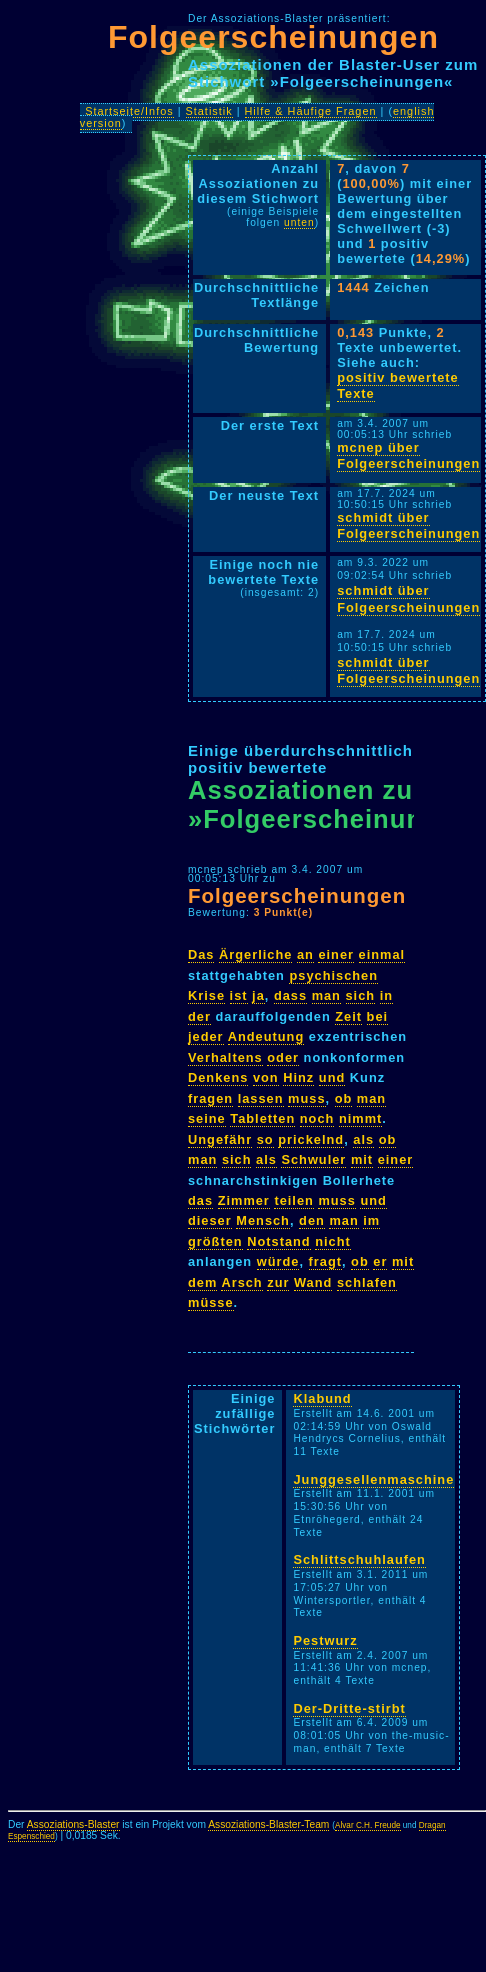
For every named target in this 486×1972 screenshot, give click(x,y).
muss (306, 1098)
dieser (210, 1220)
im (371, 1220)
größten (215, 1241)
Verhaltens (225, 1057)
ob (344, 1098)
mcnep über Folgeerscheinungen (408, 456)
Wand (313, 1282)
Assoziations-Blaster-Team (268, 1824)
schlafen (367, 1282)
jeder (206, 1036)
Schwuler (313, 1159)
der (199, 1016)
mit (362, 1159)
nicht (333, 1241)
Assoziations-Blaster (73, 1824)
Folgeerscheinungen (273, 37)
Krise (206, 995)
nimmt (360, 1118)
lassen (261, 1098)
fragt (325, 1261)
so (265, 1139)
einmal (382, 954)
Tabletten (262, 1118)
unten (299, 222)
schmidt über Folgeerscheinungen (408, 526)
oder (283, 1057)
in (386, 995)
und (332, 1077)
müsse (211, 1302)
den (312, 1220)
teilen (293, 1200)
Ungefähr (220, 1139)
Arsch (241, 1282)
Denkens (218, 1077)
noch (317, 1118)
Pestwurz (325, 1640)
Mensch (263, 1220)
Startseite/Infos (129, 111)
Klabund (322, 1398)
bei (378, 1016)
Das (201, 954)
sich (361, 995)
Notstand (278, 1241)
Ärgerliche (255, 954)
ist (239, 995)
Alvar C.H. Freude (368, 1825)
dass (290, 995)
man (326, 995)
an (305, 954)
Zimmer (244, 1200)
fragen (210, 1098)
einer (336, 954)
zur (278, 1282)
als (363, 1139)
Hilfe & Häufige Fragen (311, 111)
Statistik (209, 111)
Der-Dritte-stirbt (349, 1708)
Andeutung (266, 1036)
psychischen (333, 975)
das (200, 1200)
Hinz (298, 1077)
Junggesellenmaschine (373, 1479)
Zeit (348, 1016)
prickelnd (311, 1139)
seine (207, 1118)
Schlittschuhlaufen (359, 1559)
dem (202, 1282)
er (380, 1261)
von (266, 1077)
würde (278, 1261)
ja (258, 995)
